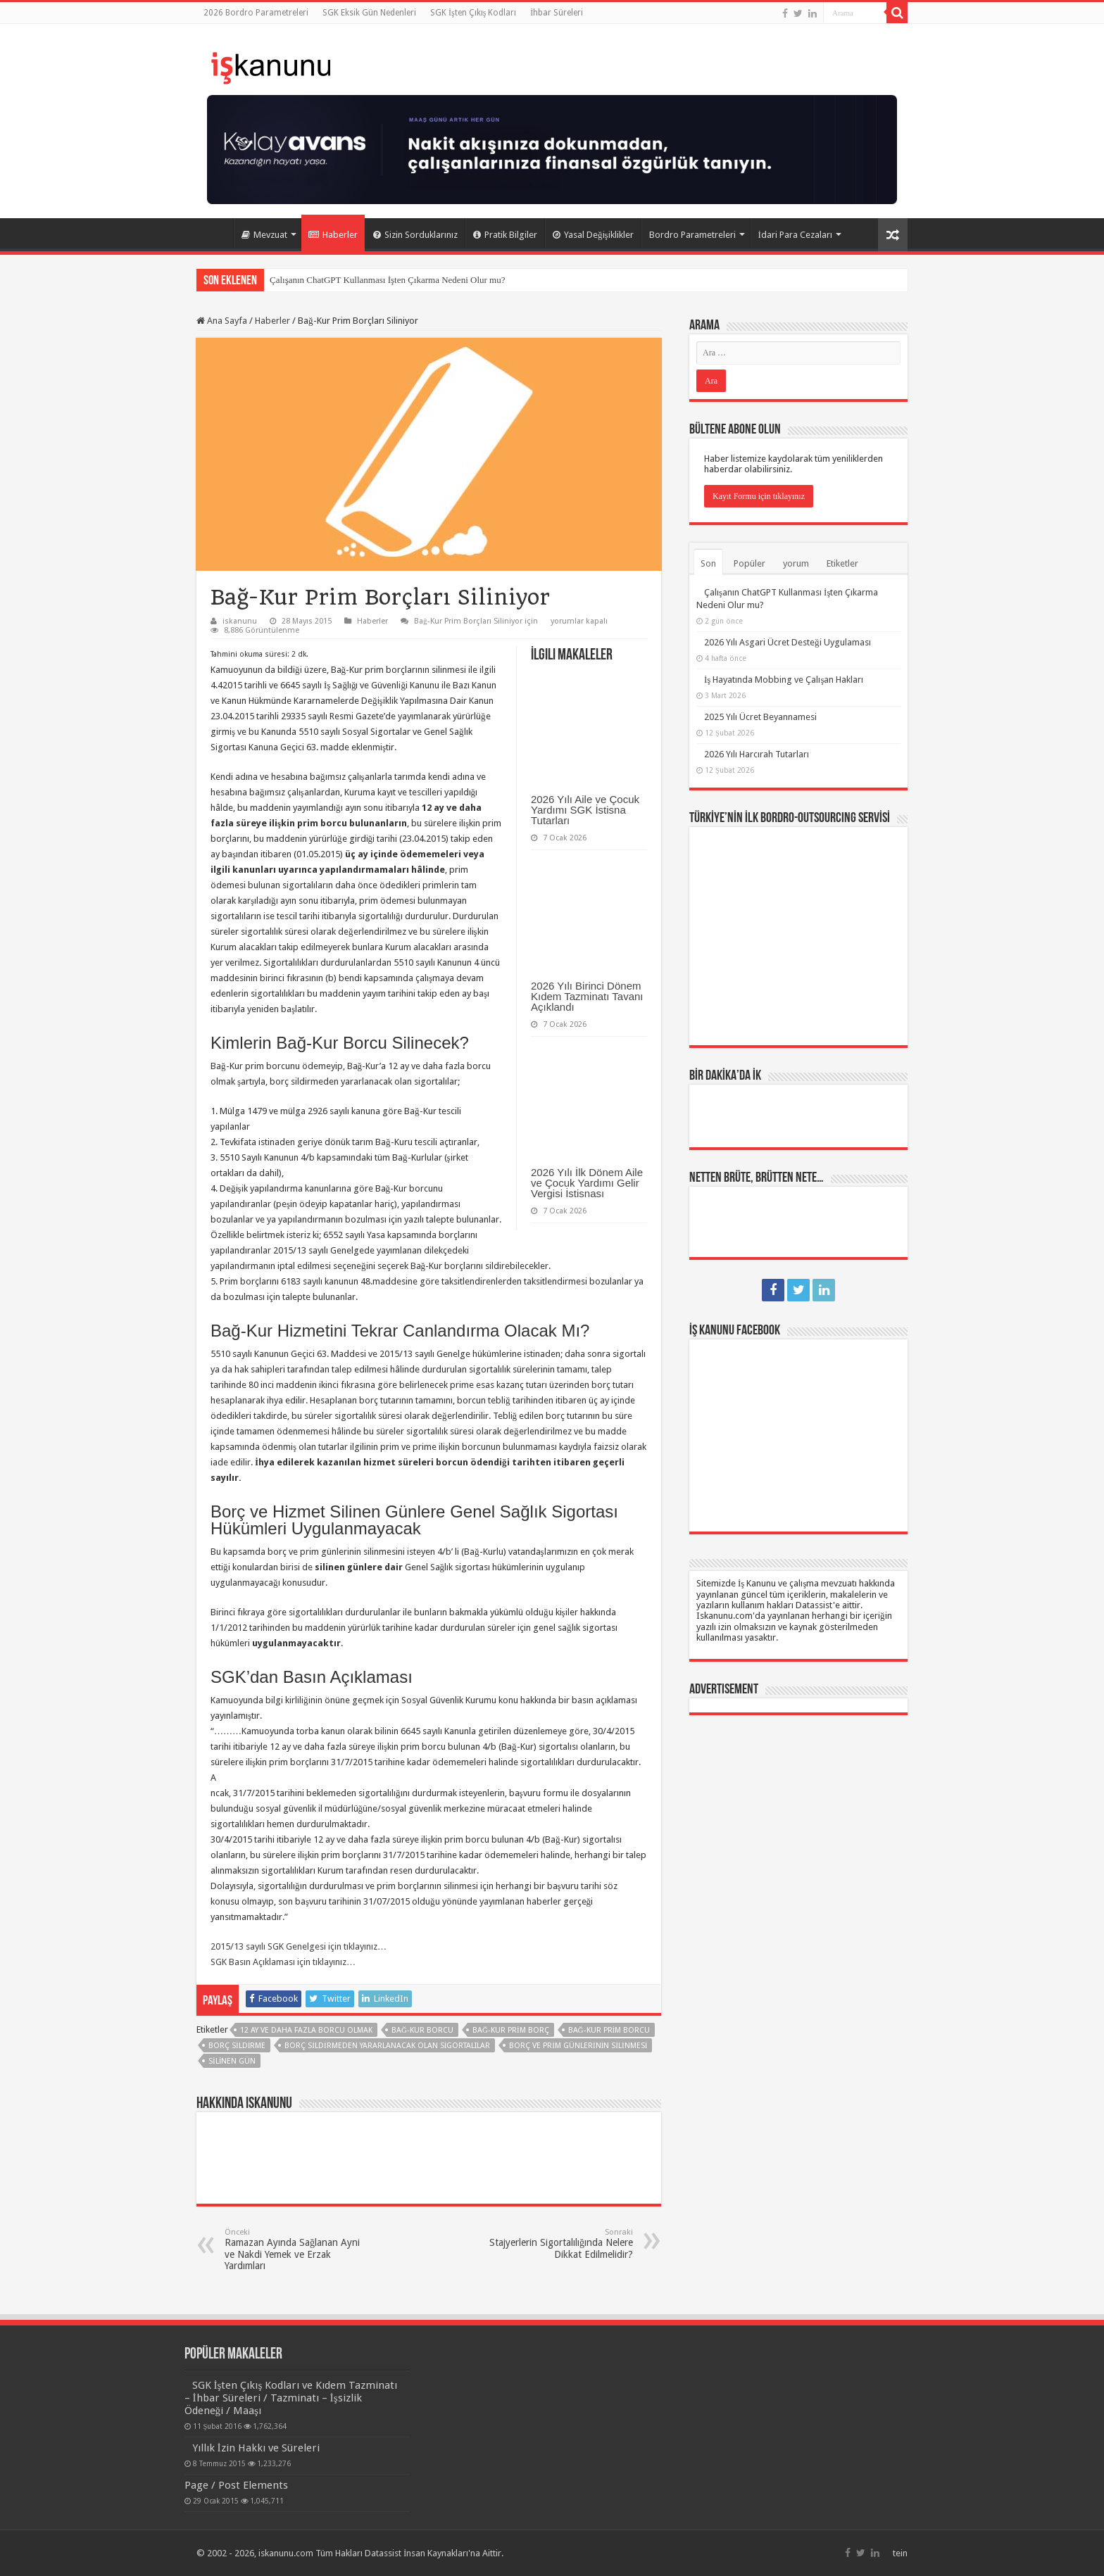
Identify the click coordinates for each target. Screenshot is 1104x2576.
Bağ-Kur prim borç (510, 2030)
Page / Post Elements (236, 2485)
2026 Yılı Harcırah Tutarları (756, 754)
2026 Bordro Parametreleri (255, 13)
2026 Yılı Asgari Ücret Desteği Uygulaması (787, 642)
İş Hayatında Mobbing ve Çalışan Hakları (783, 679)
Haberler (333, 234)
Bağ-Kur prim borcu (609, 2030)
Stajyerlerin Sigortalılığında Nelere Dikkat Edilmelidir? (561, 2244)
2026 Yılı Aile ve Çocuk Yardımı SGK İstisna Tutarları (585, 809)
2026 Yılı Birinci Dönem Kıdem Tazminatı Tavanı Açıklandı (587, 996)
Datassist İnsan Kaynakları (416, 2553)
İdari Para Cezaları (795, 234)
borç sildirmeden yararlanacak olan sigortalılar (387, 2045)
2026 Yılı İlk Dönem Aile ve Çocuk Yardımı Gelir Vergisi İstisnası (587, 1182)
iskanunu (239, 621)
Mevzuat (264, 234)
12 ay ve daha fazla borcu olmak (306, 2030)
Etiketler (842, 563)
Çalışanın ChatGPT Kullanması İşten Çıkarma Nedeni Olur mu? (387, 279)
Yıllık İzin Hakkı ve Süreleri (256, 2448)
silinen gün (232, 2061)
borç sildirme (236, 2045)
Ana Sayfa (214, 233)
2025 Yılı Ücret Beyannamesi (760, 717)
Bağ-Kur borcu (422, 2030)
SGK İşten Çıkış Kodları (473, 13)
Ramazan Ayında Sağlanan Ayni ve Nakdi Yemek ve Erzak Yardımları (297, 2249)
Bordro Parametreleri (692, 234)
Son (708, 563)
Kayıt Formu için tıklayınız (759, 496)
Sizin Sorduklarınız (415, 234)
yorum (796, 563)
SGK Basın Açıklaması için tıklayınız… (283, 1962)
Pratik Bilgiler (505, 234)
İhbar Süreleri (556, 13)
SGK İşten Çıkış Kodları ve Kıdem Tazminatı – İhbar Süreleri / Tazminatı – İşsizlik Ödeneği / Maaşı (291, 2398)
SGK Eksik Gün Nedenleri (369, 13)
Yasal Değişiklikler (593, 234)
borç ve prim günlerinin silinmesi (578, 2045)
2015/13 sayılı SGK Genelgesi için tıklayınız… (299, 1946)
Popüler (749, 563)
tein (900, 2553)
